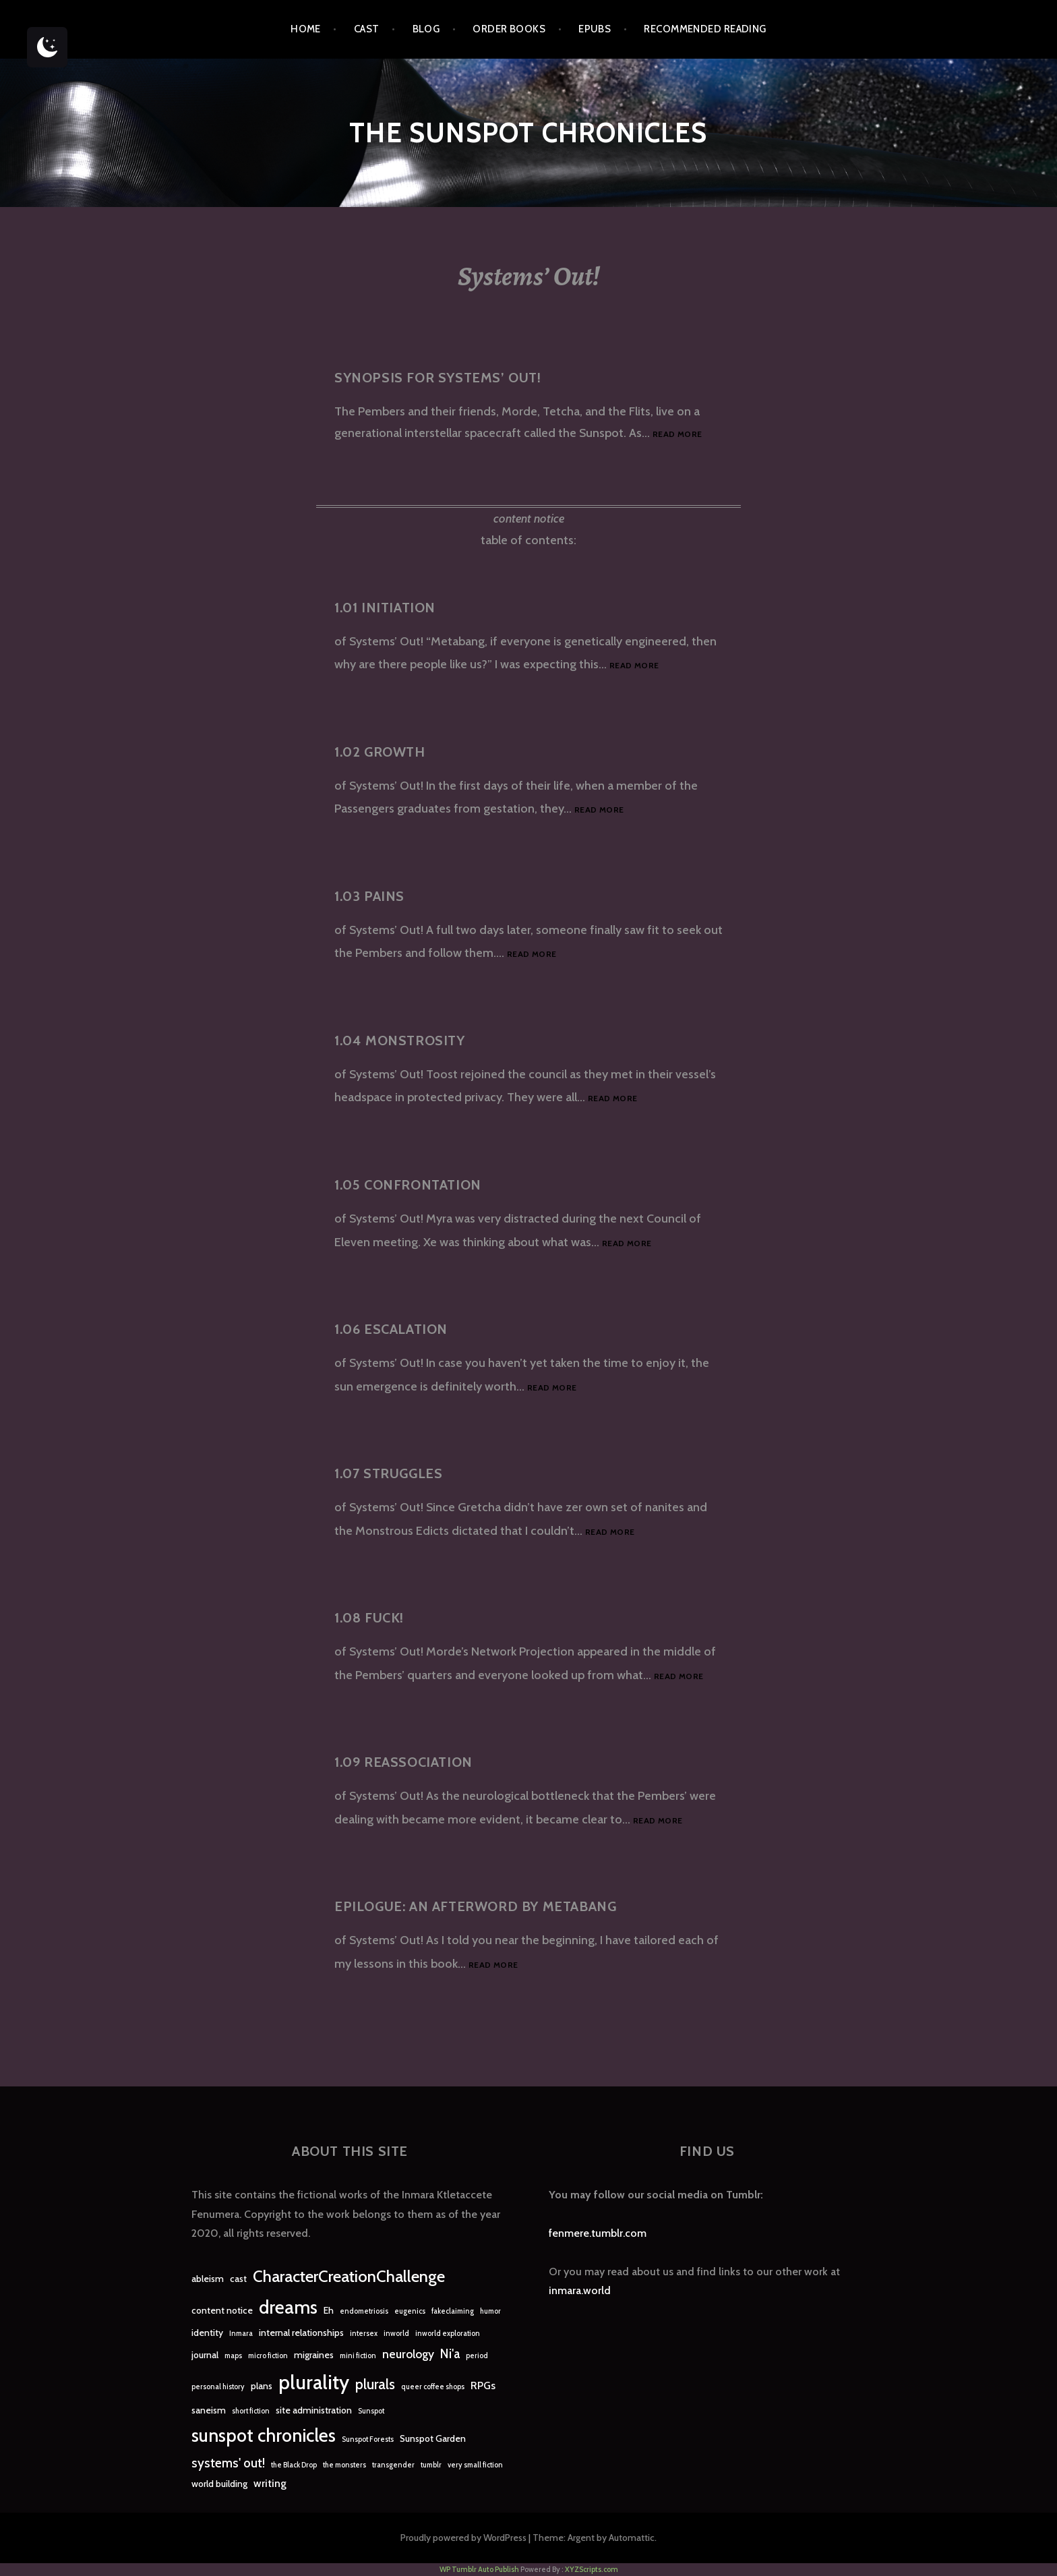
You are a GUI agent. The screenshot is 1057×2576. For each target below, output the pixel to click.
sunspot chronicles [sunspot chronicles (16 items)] (263, 2435)
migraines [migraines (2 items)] (314, 2354)
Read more (677, 434)
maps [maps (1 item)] (233, 2355)
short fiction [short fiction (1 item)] (251, 2411)
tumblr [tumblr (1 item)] (431, 2465)
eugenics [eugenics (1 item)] (409, 2311)
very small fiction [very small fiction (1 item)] (475, 2465)
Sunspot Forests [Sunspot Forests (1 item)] (368, 2439)
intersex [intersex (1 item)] (364, 2333)
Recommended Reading (705, 29)
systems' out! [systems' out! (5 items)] (228, 2463)
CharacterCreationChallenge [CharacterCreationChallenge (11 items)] (349, 2276)
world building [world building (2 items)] (219, 2483)
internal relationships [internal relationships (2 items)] (301, 2332)
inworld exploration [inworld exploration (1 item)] (447, 2333)
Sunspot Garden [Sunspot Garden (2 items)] (433, 2438)
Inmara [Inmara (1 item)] (241, 2333)
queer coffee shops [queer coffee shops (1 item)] (432, 2386)
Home (306, 29)
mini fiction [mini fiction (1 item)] (358, 2355)
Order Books (509, 29)
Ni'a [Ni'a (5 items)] (450, 2354)
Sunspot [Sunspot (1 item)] (371, 2411)
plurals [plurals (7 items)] (375, 2384)
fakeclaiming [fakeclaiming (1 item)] (452, 2311)
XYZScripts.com (591, 2569)
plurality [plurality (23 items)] (313, 2382)
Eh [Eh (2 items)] (329, 2310)
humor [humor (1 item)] (490, 2311)
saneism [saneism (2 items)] (208, 2410)
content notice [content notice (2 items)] (222, 2310)
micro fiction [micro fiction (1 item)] (268, 2355)
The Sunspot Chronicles (528, 132)
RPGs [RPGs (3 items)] (483, 2385)
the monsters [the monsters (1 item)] (344, 2465)
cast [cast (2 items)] (238, 2278)
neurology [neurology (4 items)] (408, 2354)
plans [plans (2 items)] (261, 2385)
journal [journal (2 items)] (204, 2354)
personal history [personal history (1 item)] (218, 2386)
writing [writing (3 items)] (269, 2483)
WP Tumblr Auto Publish (479, 2569)
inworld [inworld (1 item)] (396, 2333)
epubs (594, 29)
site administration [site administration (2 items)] (314, 2410)
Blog (426, 29)
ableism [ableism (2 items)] (207, 2278)
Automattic (632, 2537)
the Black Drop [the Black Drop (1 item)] (294, 2465)
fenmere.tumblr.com (597, 2233)
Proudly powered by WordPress (463, 2537)
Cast (367, 29)
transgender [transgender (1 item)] (393, 2465)
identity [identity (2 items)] (207, 2332)
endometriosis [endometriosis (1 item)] (364, 2311)
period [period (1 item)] (477, 2355)
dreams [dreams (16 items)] (288, 2307)
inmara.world (580, 2290)
